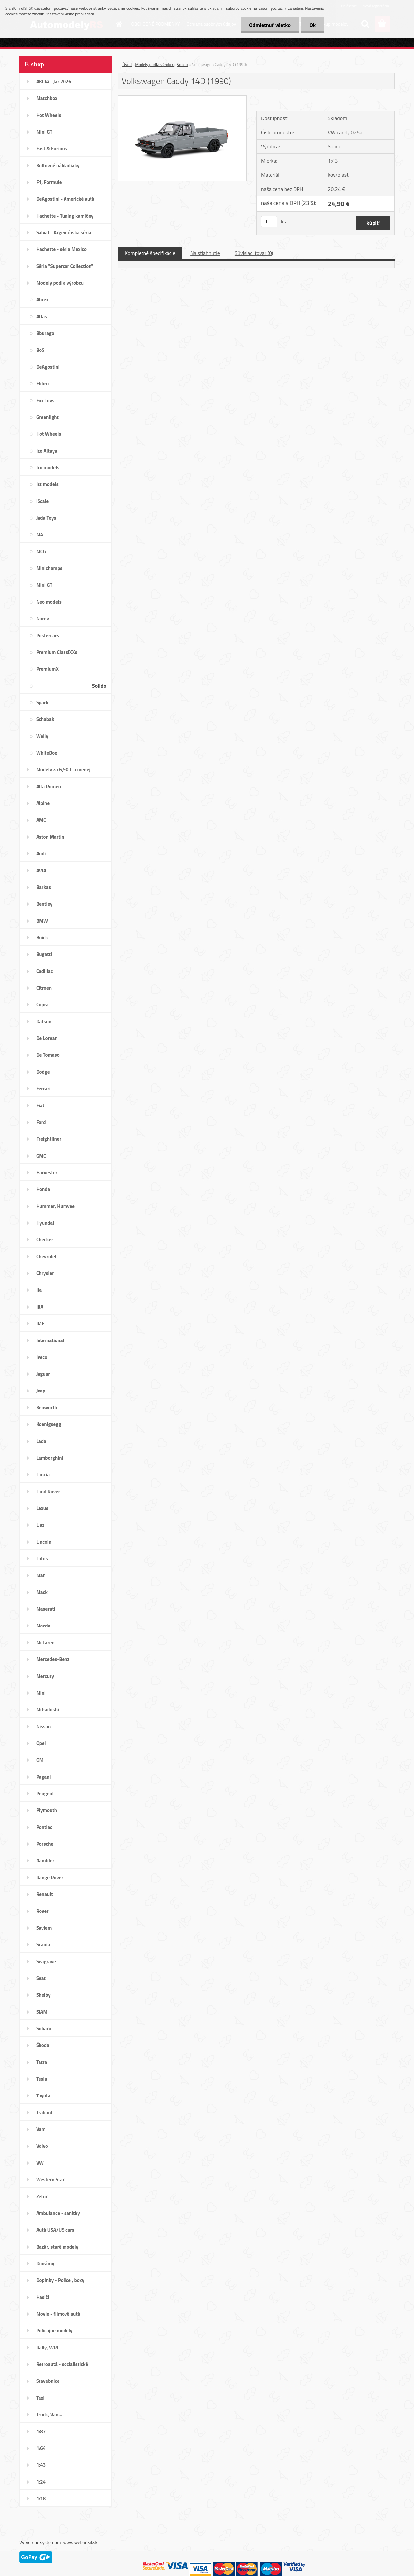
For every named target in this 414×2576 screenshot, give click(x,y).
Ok (312, 25)
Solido (182, 64)
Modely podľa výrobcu (154, 64)
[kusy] (269, 221)
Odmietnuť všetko (270, 25)
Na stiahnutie (205, 253)
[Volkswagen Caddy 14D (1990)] (182, 98)
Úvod (127, 64)
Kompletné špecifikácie (150, 253)
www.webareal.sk (80, 2542)
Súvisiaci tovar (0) (254, 253)
